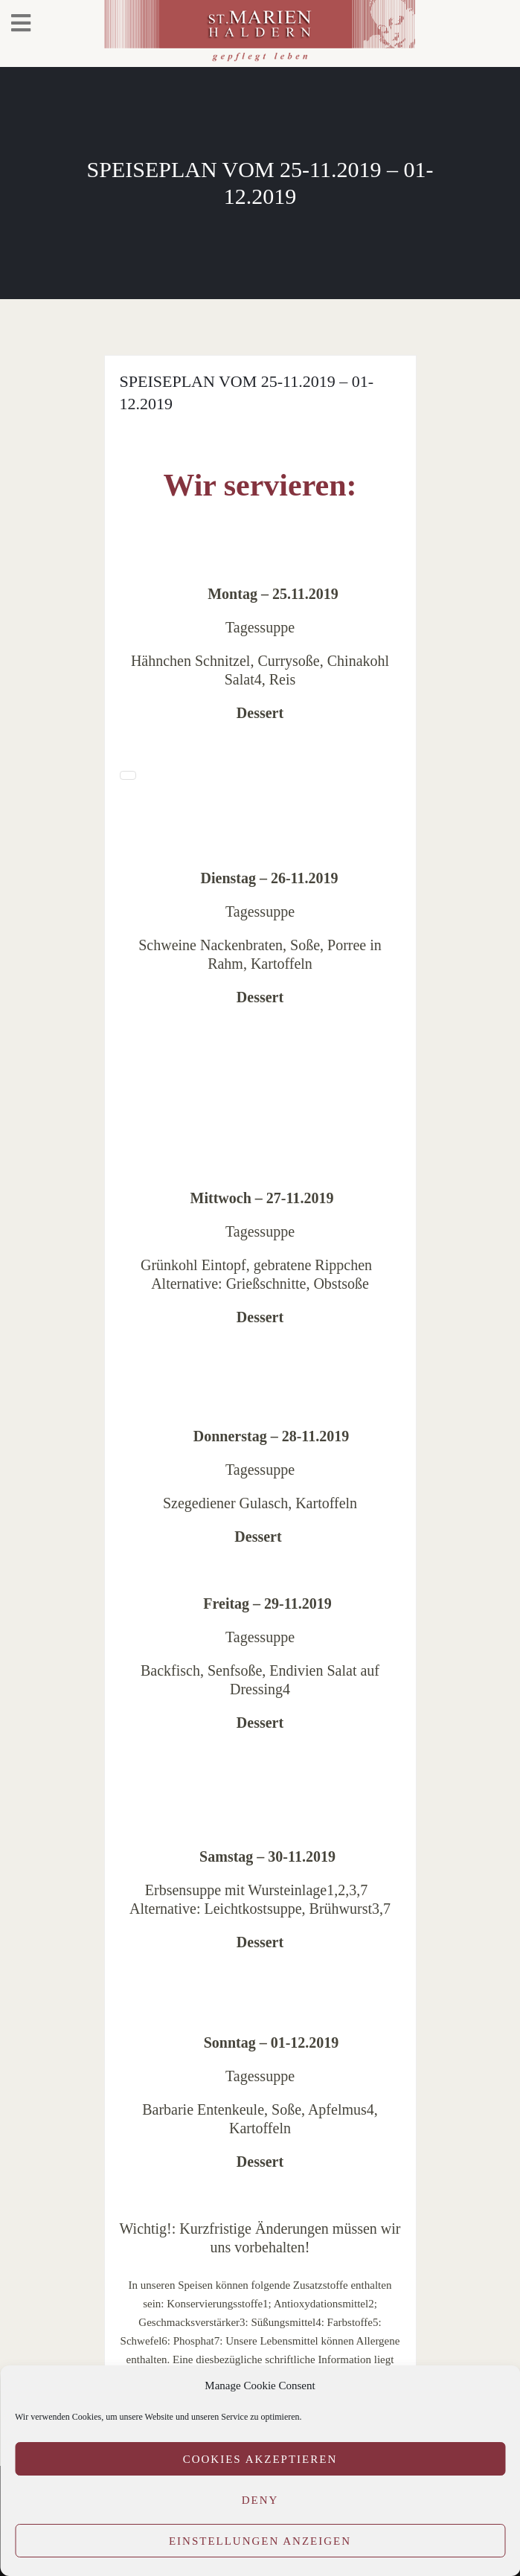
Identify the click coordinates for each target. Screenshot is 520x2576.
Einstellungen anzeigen (260, 2541)
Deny (260, 2500)
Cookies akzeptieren (260, 2459)
